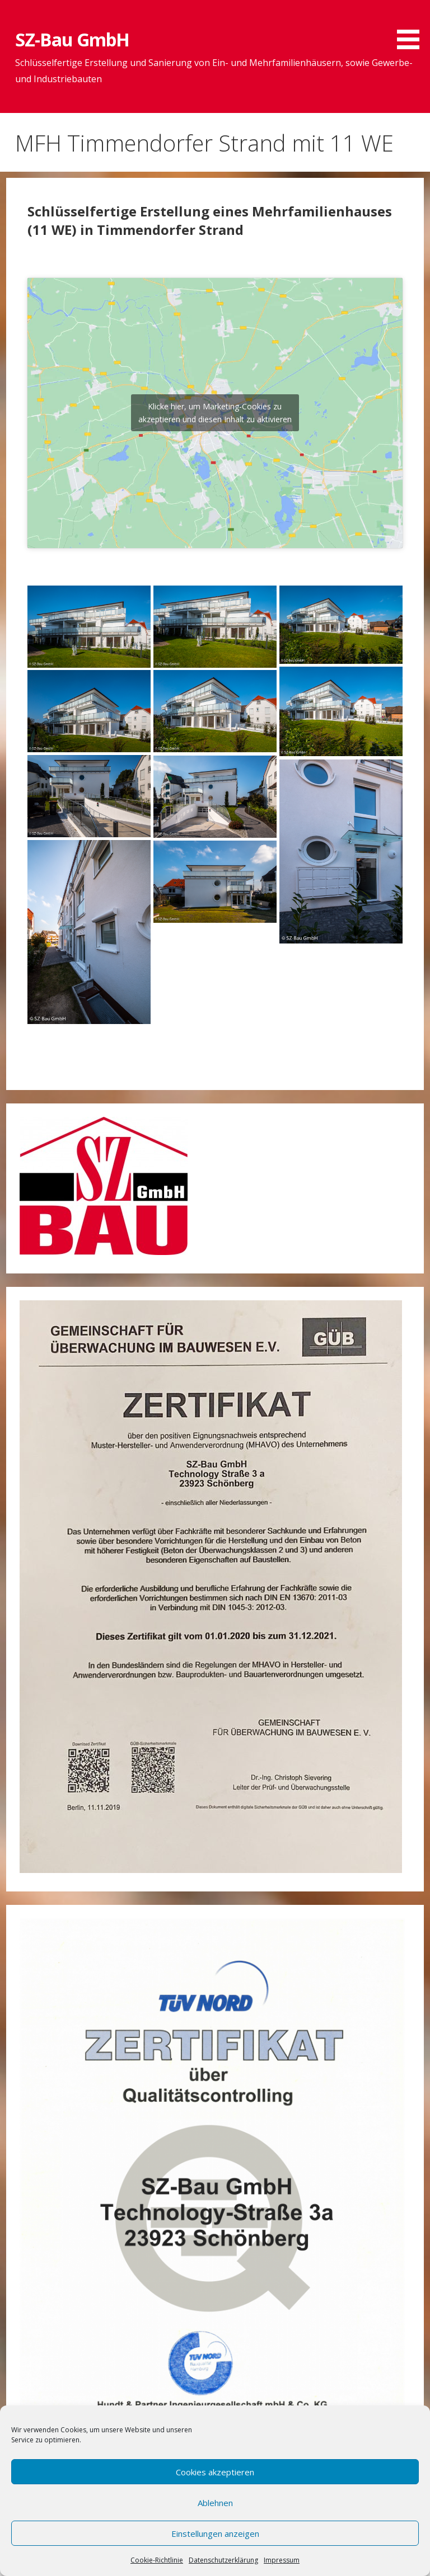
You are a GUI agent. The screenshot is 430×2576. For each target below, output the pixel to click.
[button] (412, 26)
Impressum (282, 2560)
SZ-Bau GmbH (72, 39)
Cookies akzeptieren (215, 2472)
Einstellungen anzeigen (215, 2533)
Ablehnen (215, 2502)
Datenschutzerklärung (223, 2560)
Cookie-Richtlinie (156, 2560)
